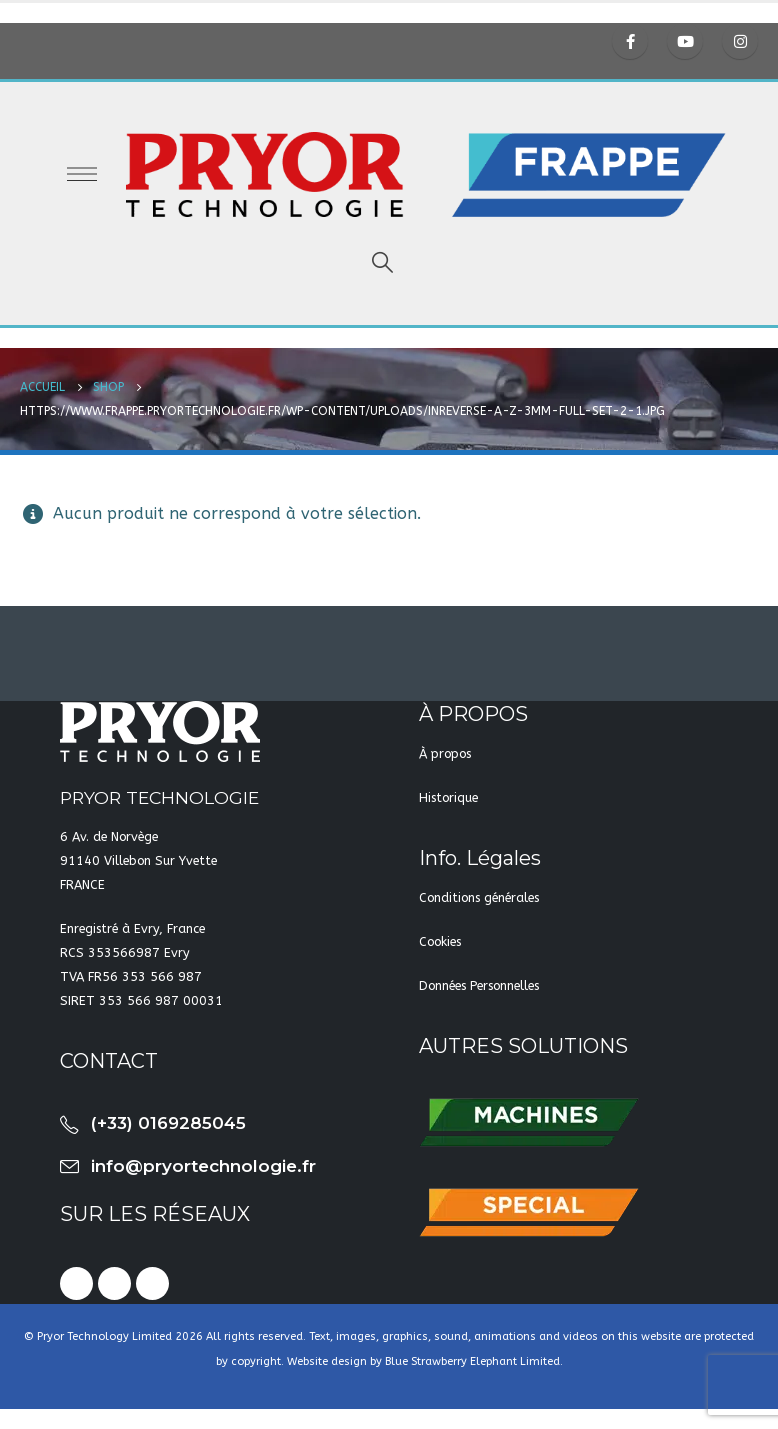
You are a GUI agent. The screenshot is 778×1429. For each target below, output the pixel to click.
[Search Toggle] (381, 263)
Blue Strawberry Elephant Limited (472, 1361)
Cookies (440, 941)
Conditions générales (479, 897)
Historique (448, 797)
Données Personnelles (479, 985)
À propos (445, 753)
